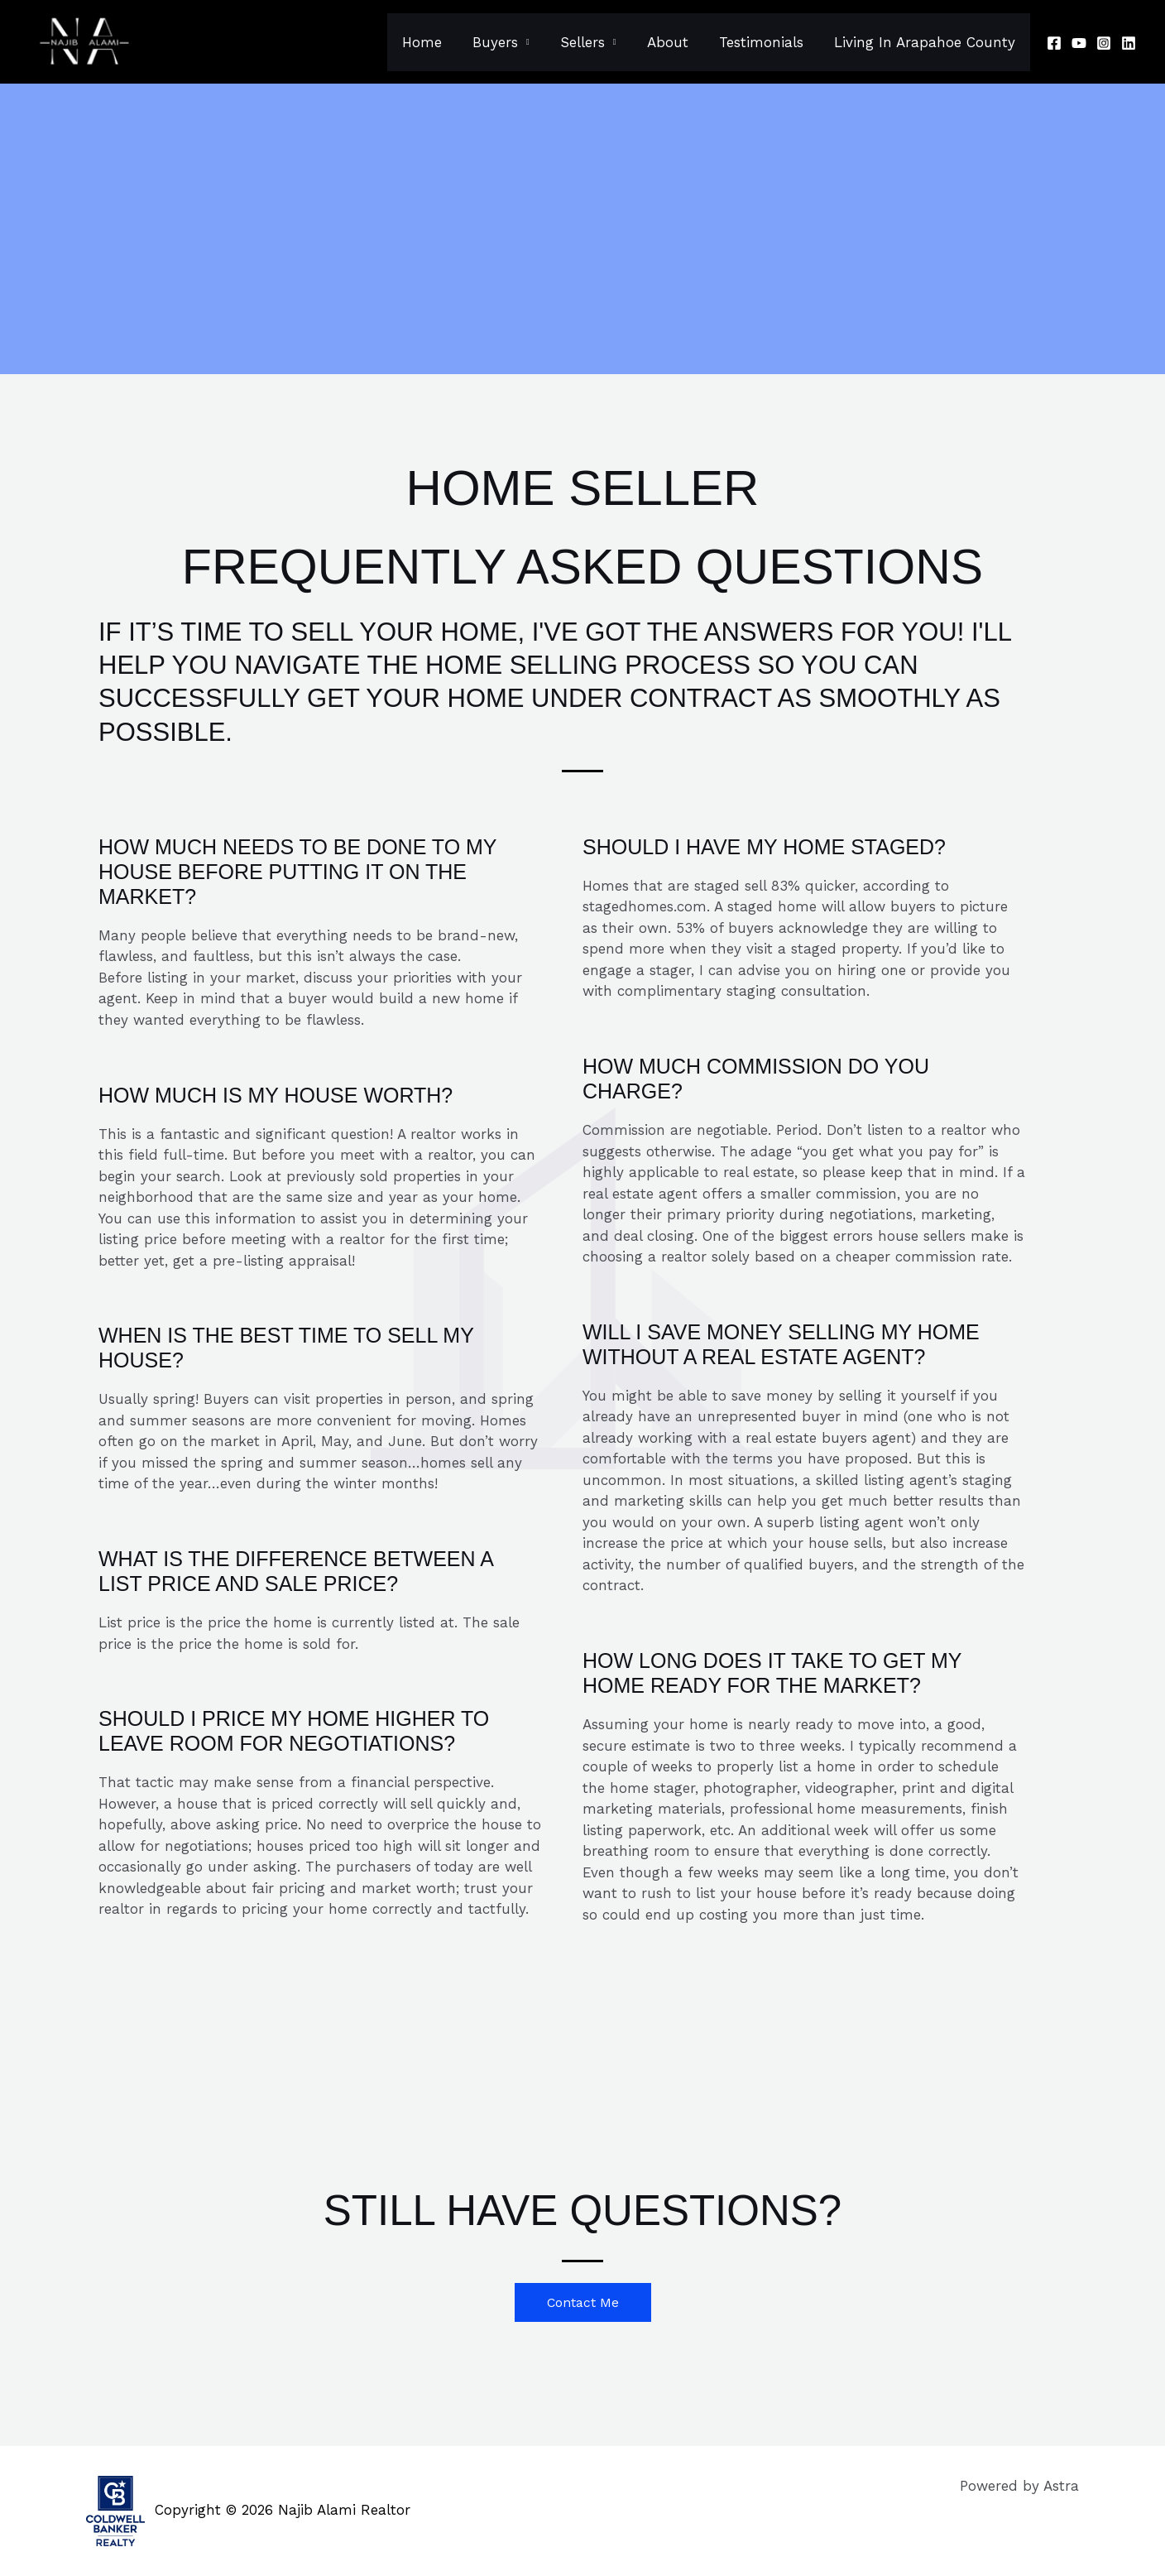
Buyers (507, 42)
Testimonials (764, 42)
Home (436, 42)
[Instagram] (1103, 43)
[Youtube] (1079, 43)
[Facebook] (1054, 43)
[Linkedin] (1128, 43)
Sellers (590, 42)
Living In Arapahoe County (925, 42)
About (673, 42)
